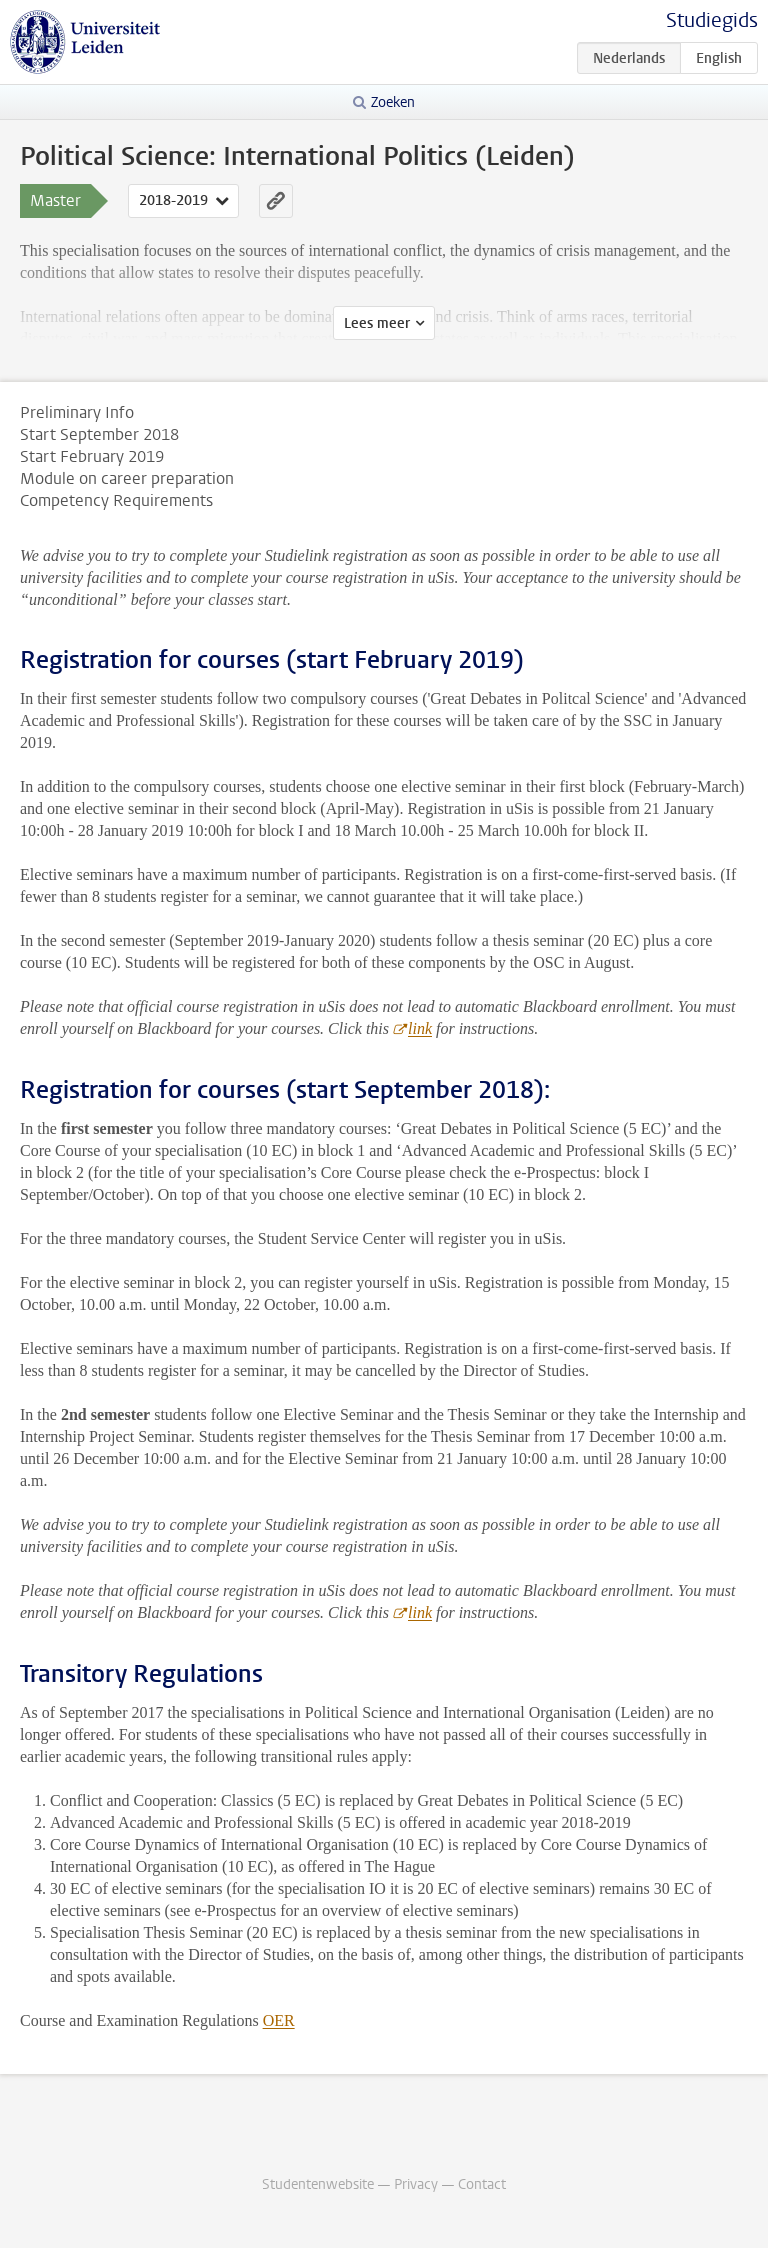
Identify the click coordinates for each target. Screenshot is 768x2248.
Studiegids (712, 20)
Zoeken (393, 102)
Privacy (416, 2184)
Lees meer (377, 323)
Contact (482, 2184)
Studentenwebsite (318, 2184)
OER (279, 2020)
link (420, 1028)
